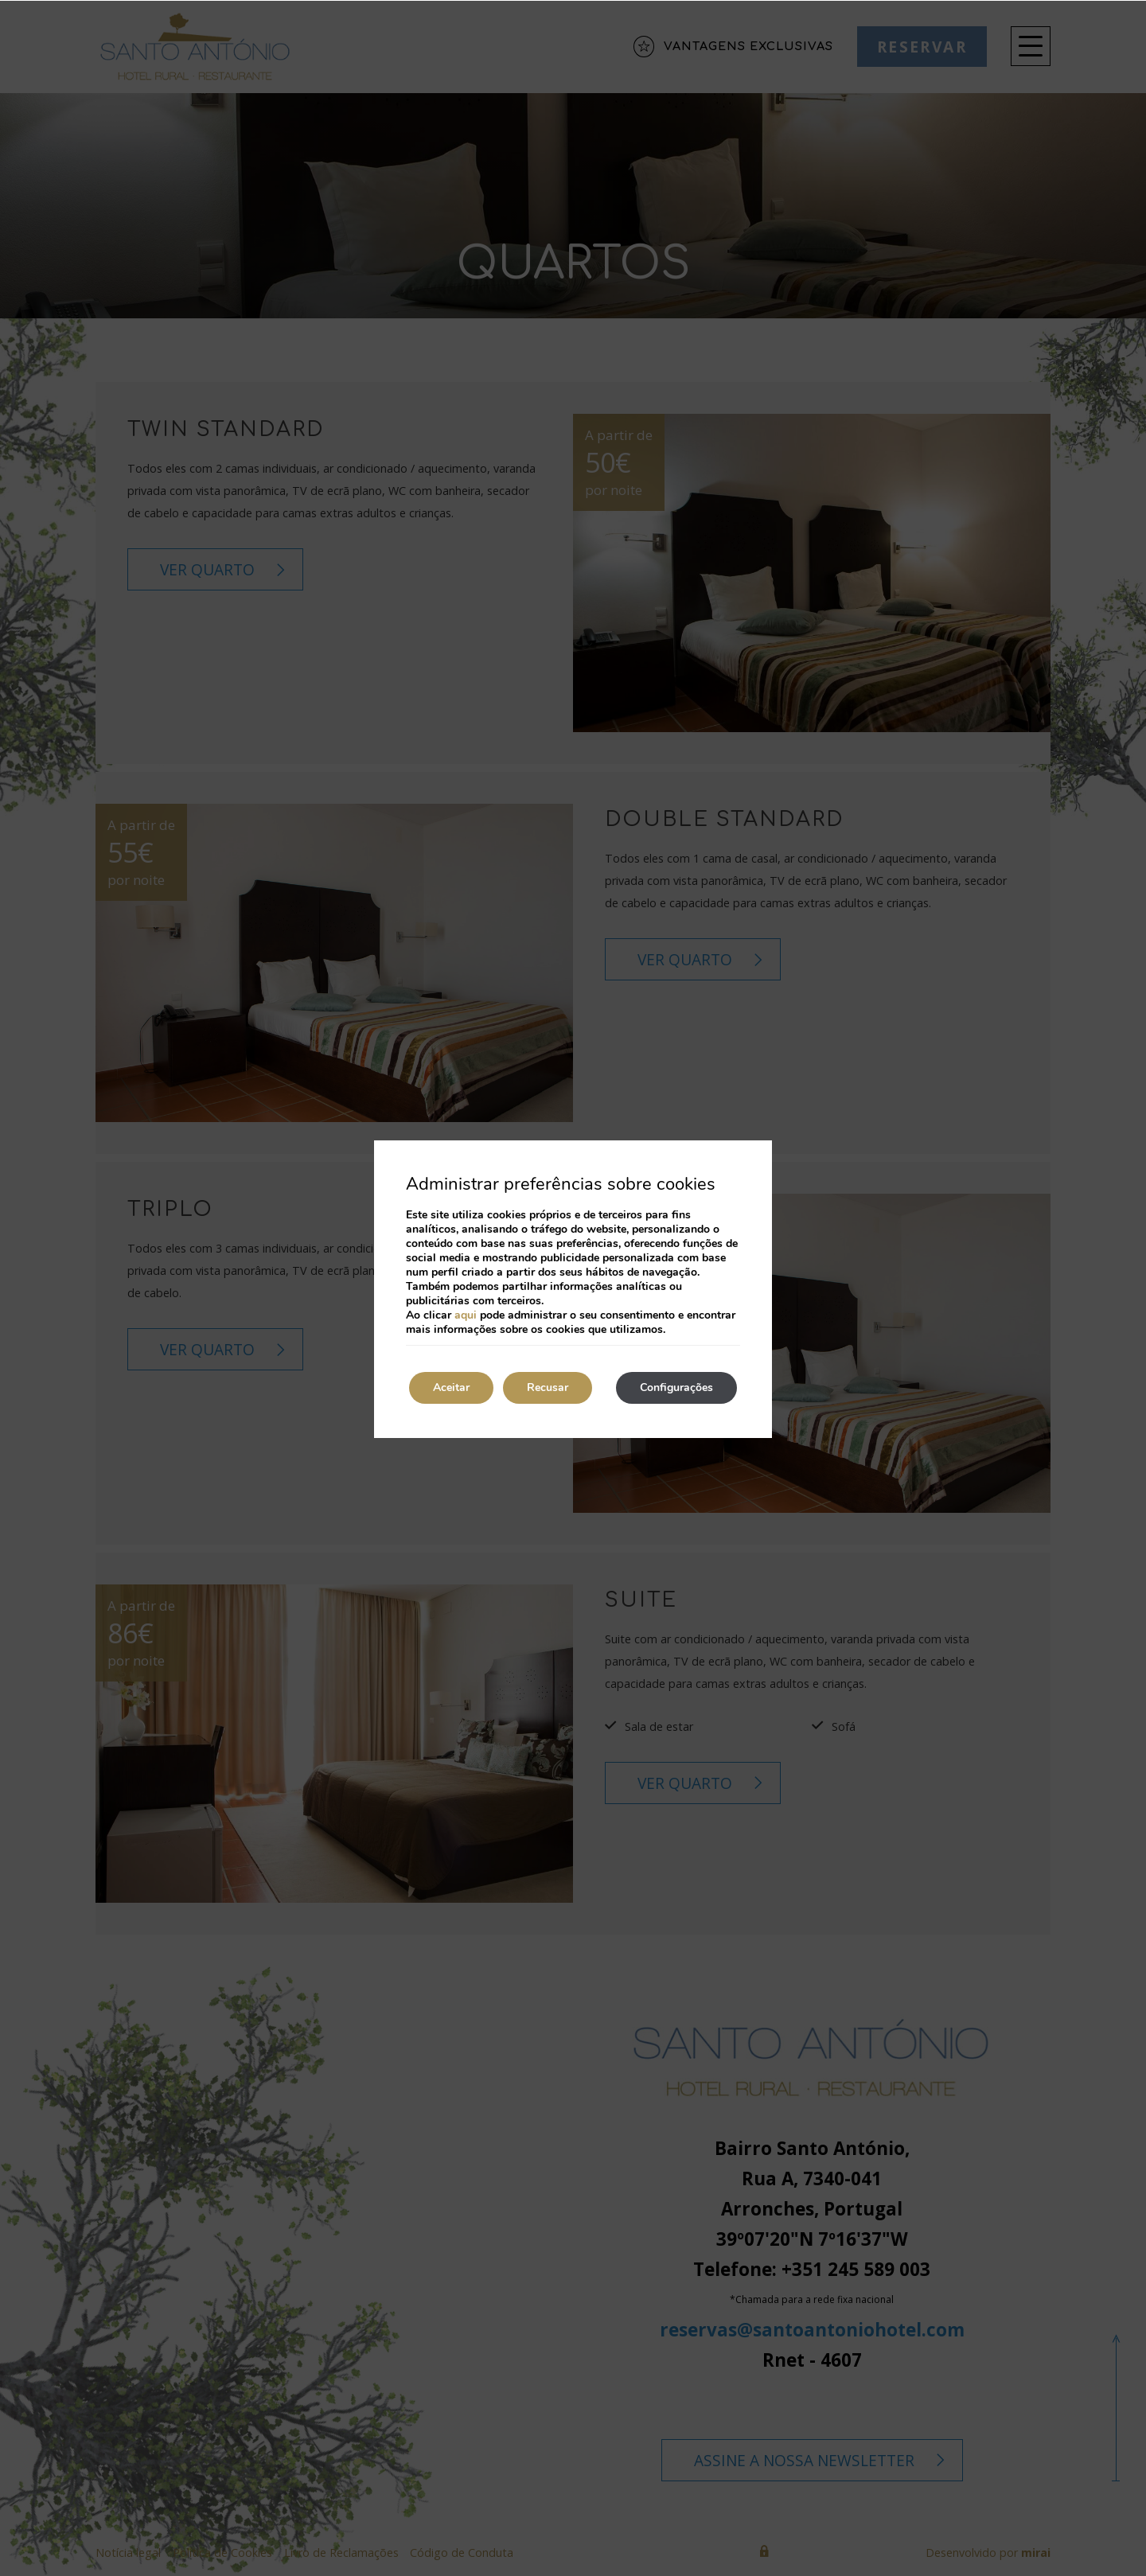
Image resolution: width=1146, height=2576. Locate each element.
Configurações (676, 1387)
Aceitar (451, 1387)
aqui (465, 1315)
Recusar (547, 1387)
